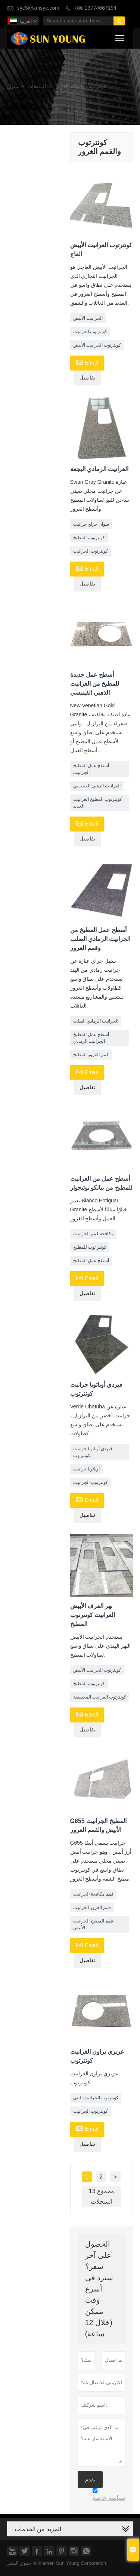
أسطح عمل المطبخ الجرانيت (91, 769)
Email (87, 362)
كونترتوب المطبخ (89, 537)
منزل (12, 86)
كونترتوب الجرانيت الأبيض (97, 345)
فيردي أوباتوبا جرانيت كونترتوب (93, 1452)
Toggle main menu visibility (120, 36)
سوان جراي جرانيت (91, 524)
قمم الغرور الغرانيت (92, 1907)
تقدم (90, 2480)
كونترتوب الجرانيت (90, 551)
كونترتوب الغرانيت (90, 331)
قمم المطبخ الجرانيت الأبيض (93, 1924)
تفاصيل (87, 378)
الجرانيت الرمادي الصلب (96, 1021)
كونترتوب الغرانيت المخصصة (100, 1697)
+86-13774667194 (95, 8)
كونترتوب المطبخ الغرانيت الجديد (97, 802)
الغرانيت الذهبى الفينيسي (97, 786)
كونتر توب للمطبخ (90, 1247)
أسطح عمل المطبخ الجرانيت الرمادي (91, 1038)
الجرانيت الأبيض (88, 318)
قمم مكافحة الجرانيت (93, 1894)
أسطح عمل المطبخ (91, 1260)
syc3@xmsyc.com (38, 8)
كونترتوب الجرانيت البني (96, 2097)
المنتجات (36, 86)
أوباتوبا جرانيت (86, 1469)
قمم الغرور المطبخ (91, 1054)
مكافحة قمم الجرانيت (93, 1233)
